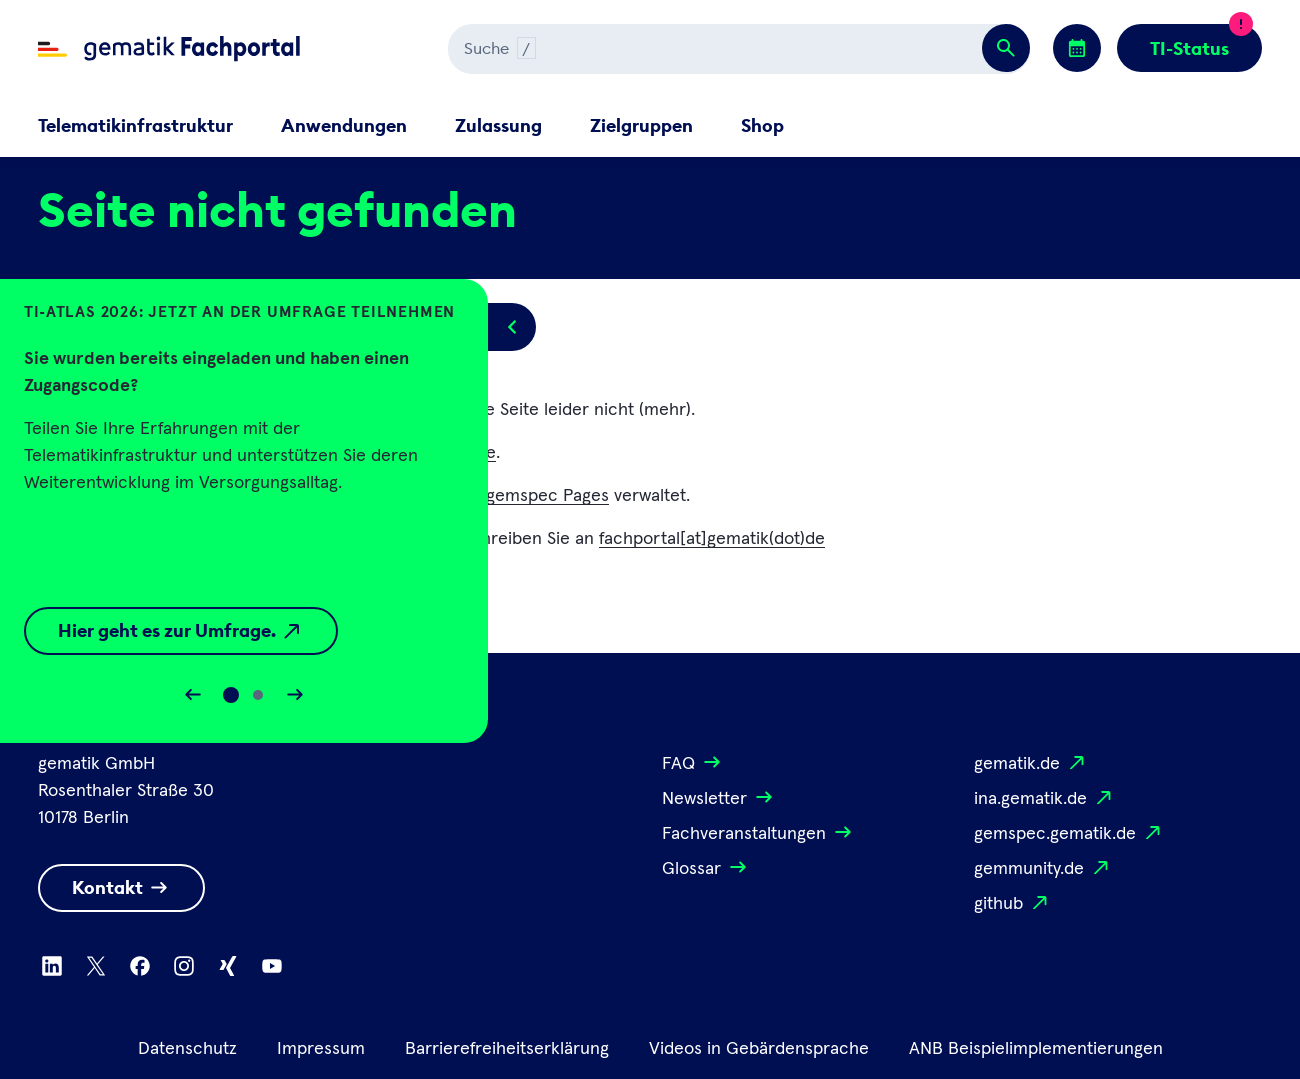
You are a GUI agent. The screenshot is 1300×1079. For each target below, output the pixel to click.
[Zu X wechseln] (96, 966)
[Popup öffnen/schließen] (512, 327)
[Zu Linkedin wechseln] (52, 966)
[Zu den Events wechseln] (1077, 48)
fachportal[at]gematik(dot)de (712, 539)
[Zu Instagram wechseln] (184, 966)
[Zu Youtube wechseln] (272, 966)
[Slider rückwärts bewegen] (193, 695)
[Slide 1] (258, 695)
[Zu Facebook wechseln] (140, 966)
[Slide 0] (231, 695)
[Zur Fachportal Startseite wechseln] (169, 49)
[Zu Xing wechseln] (228, 966)
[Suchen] (664, 49)
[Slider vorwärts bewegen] (295, 695)
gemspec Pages (547, 496)
